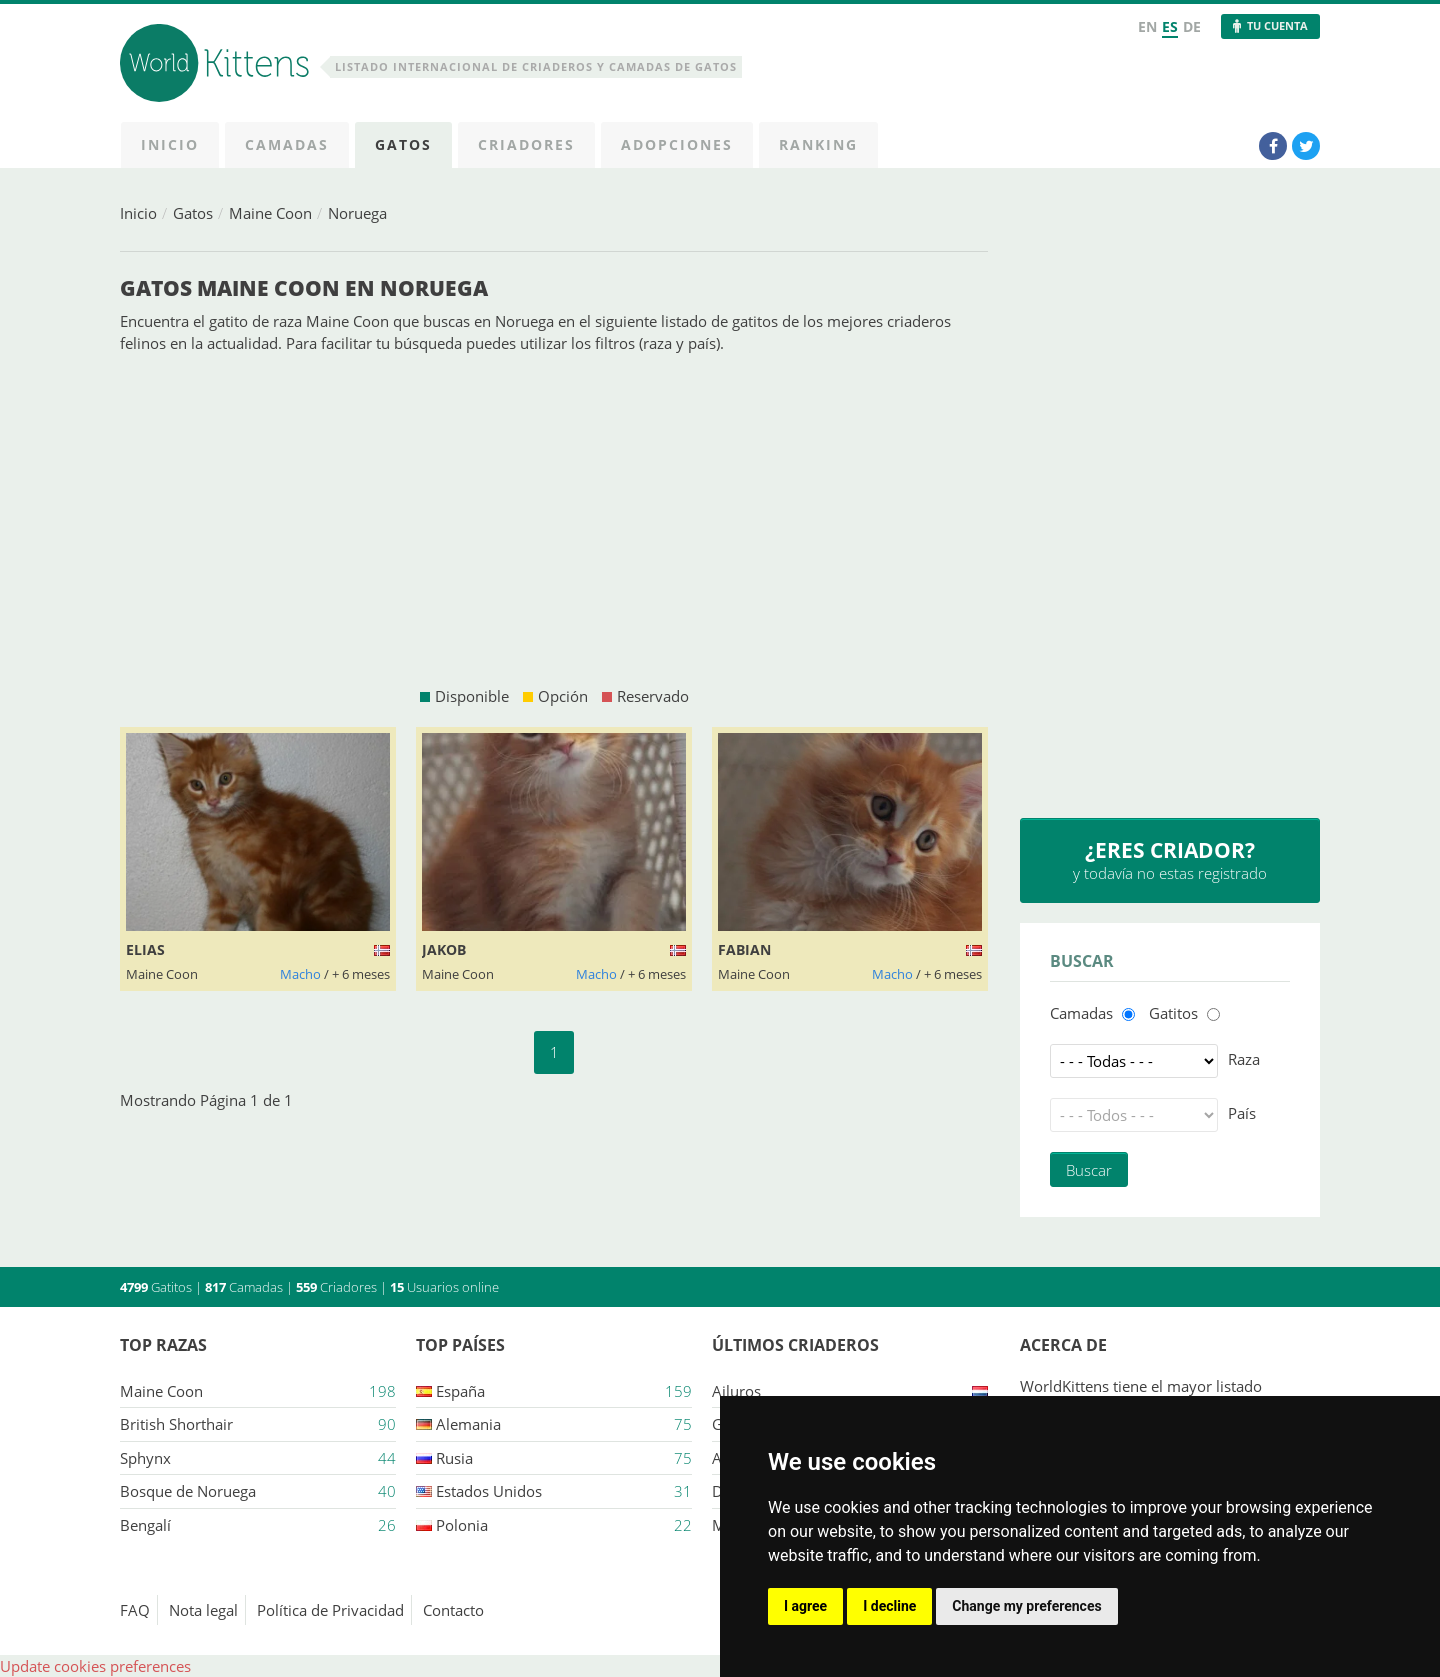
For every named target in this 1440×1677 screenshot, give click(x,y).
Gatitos (1173, 1013)
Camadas (1081, 1013)
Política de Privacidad (330, 1610)
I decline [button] (889, 1606)
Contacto (453, 1610)
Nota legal (203, 1610)
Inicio (138, 213)
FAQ (135, 1610)
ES (1170, 26)
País (1242, 1113)
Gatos (193, 213)
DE (1192, 26)
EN (1147, 26)
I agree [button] (805, 1606)
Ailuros (736, 1391)
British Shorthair (176, 1424)
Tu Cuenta (1277, 25)
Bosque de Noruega (188, 1491)
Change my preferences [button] (1026, 1606)
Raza (1244, 1059)
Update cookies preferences (95, 1666)
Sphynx (145, 1458)
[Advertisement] (554, 520)
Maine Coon (270, 213)
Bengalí (145, 1525)
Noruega (357, 213)
